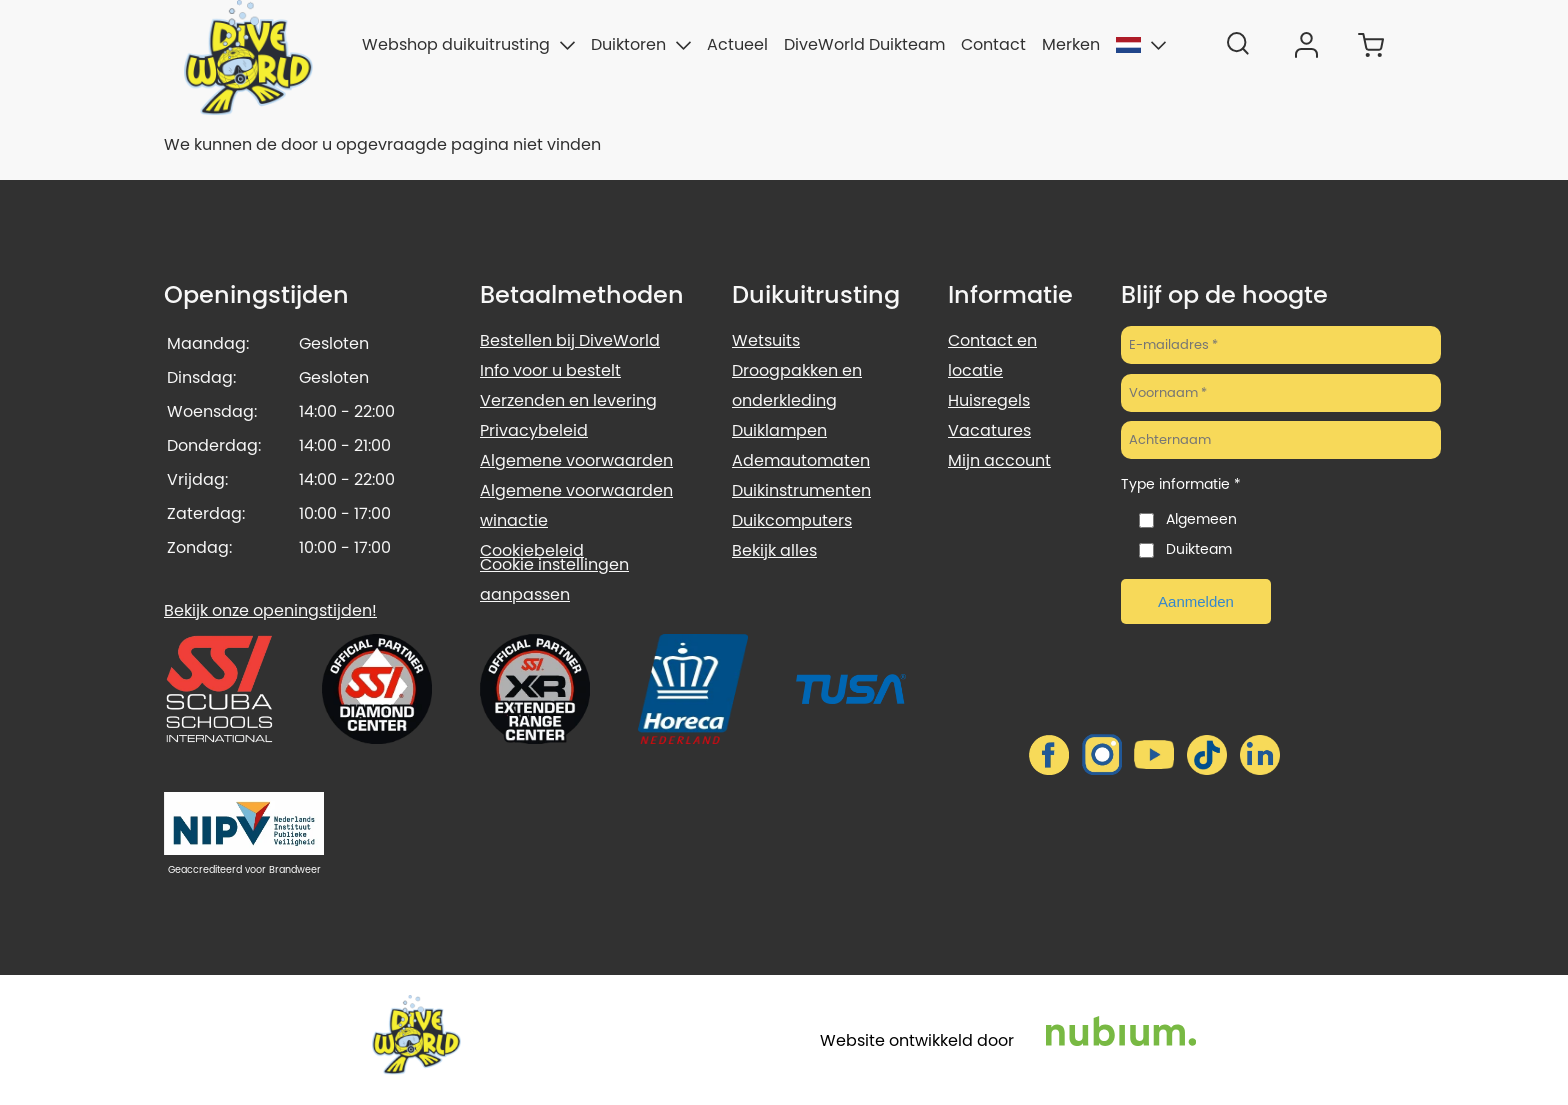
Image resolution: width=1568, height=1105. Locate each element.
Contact (993, 44)
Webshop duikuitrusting (468, 44)
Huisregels (989, 400)
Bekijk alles (774, 550)
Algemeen (1201, 519)
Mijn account (999, 460)
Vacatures (989, 430)
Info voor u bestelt (550, 370)
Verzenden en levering (568, 400)
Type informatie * (1181, 484)
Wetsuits (766, 340)
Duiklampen (779, 430)
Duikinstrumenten (801, 490)
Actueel (737, 44)
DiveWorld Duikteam (864, 44)
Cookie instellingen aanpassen (554, 579)
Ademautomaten (801, 460)
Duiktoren (641, 44)
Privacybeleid (534, 430)
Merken (1071, 44)
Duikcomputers (792, 520)
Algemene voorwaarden (576, 460)
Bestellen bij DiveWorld (570, 340)
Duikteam (1199, 549)
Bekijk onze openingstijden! (270, 610)
